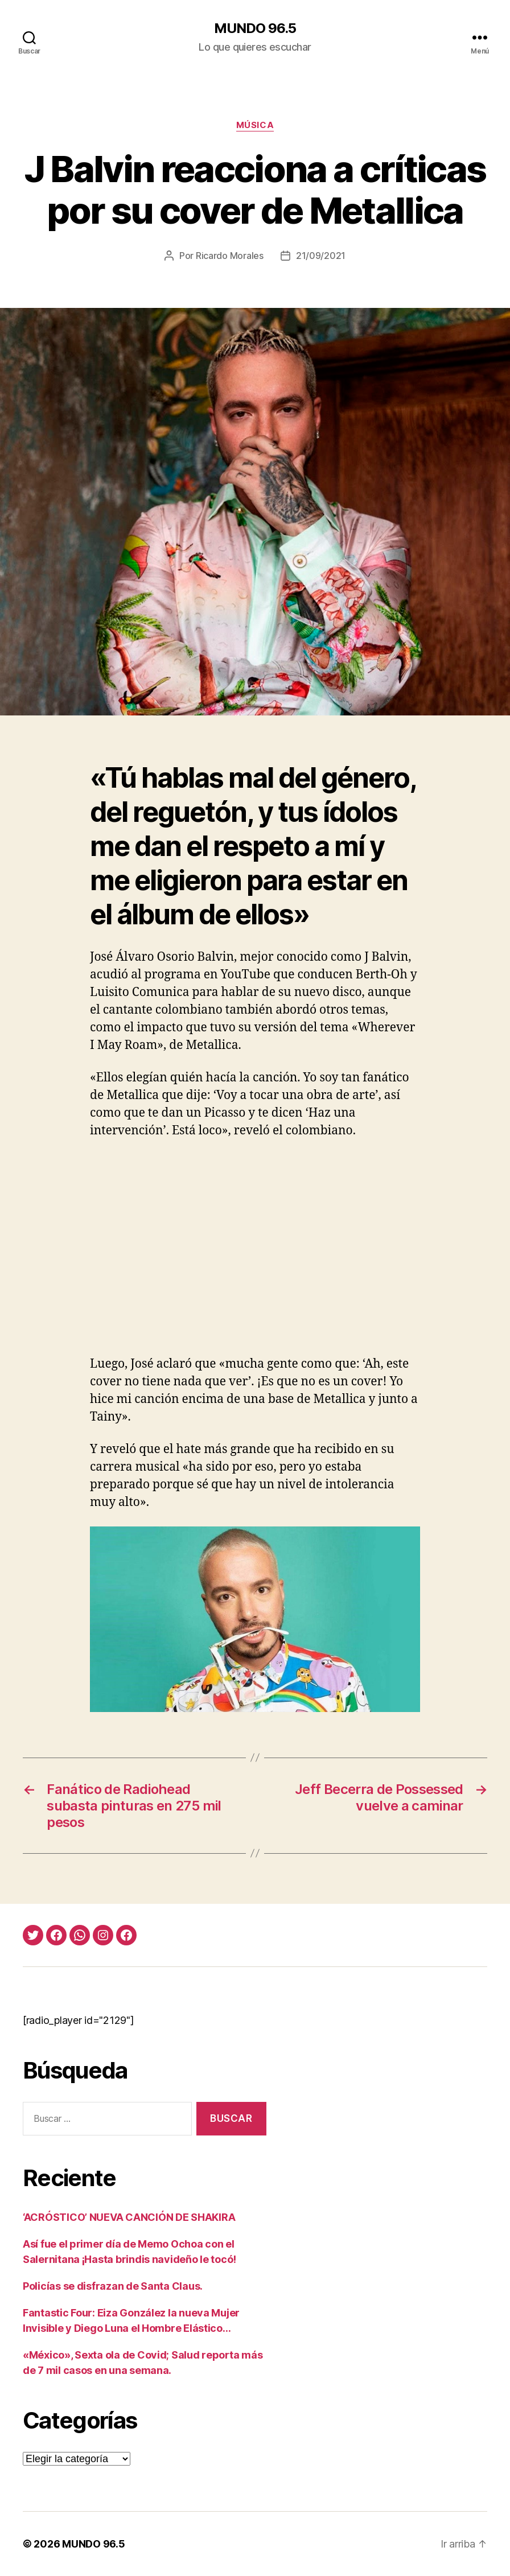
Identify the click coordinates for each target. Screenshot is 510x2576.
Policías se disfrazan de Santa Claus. (113, 2286)
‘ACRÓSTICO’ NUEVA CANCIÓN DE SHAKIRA (129, 2217)
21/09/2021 (321, 255)
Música (255, 125)
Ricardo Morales (230, 255)
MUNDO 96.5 (255, 28)
